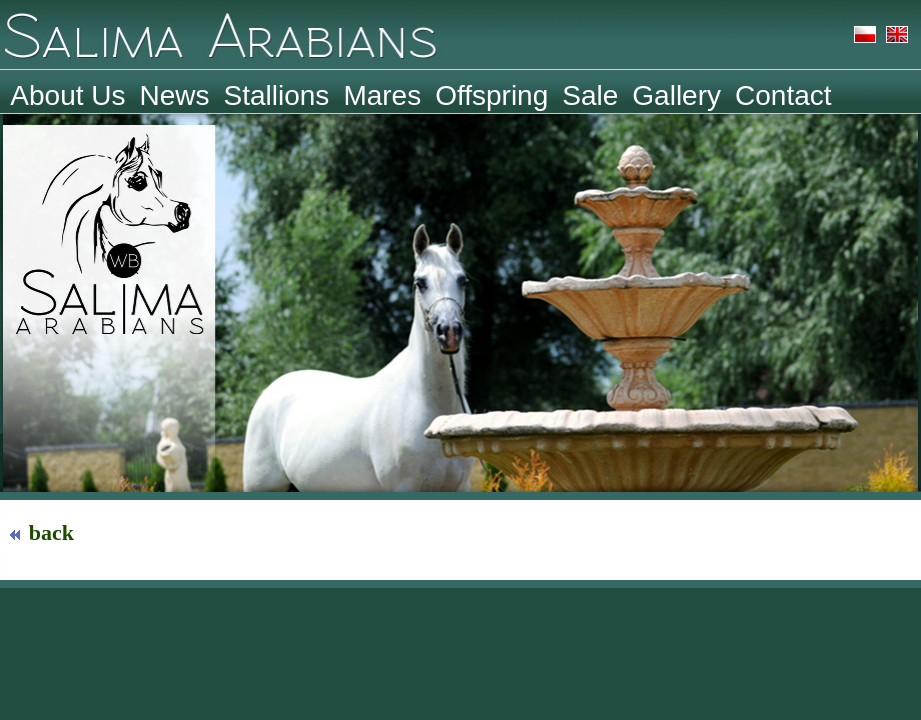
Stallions (277, 94)
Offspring (491, 94)
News (175, 94)
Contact (783, 94)
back (43, 532)
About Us (67, 94)
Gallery (676, 94)
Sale (590, 94)
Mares (382, 94)
